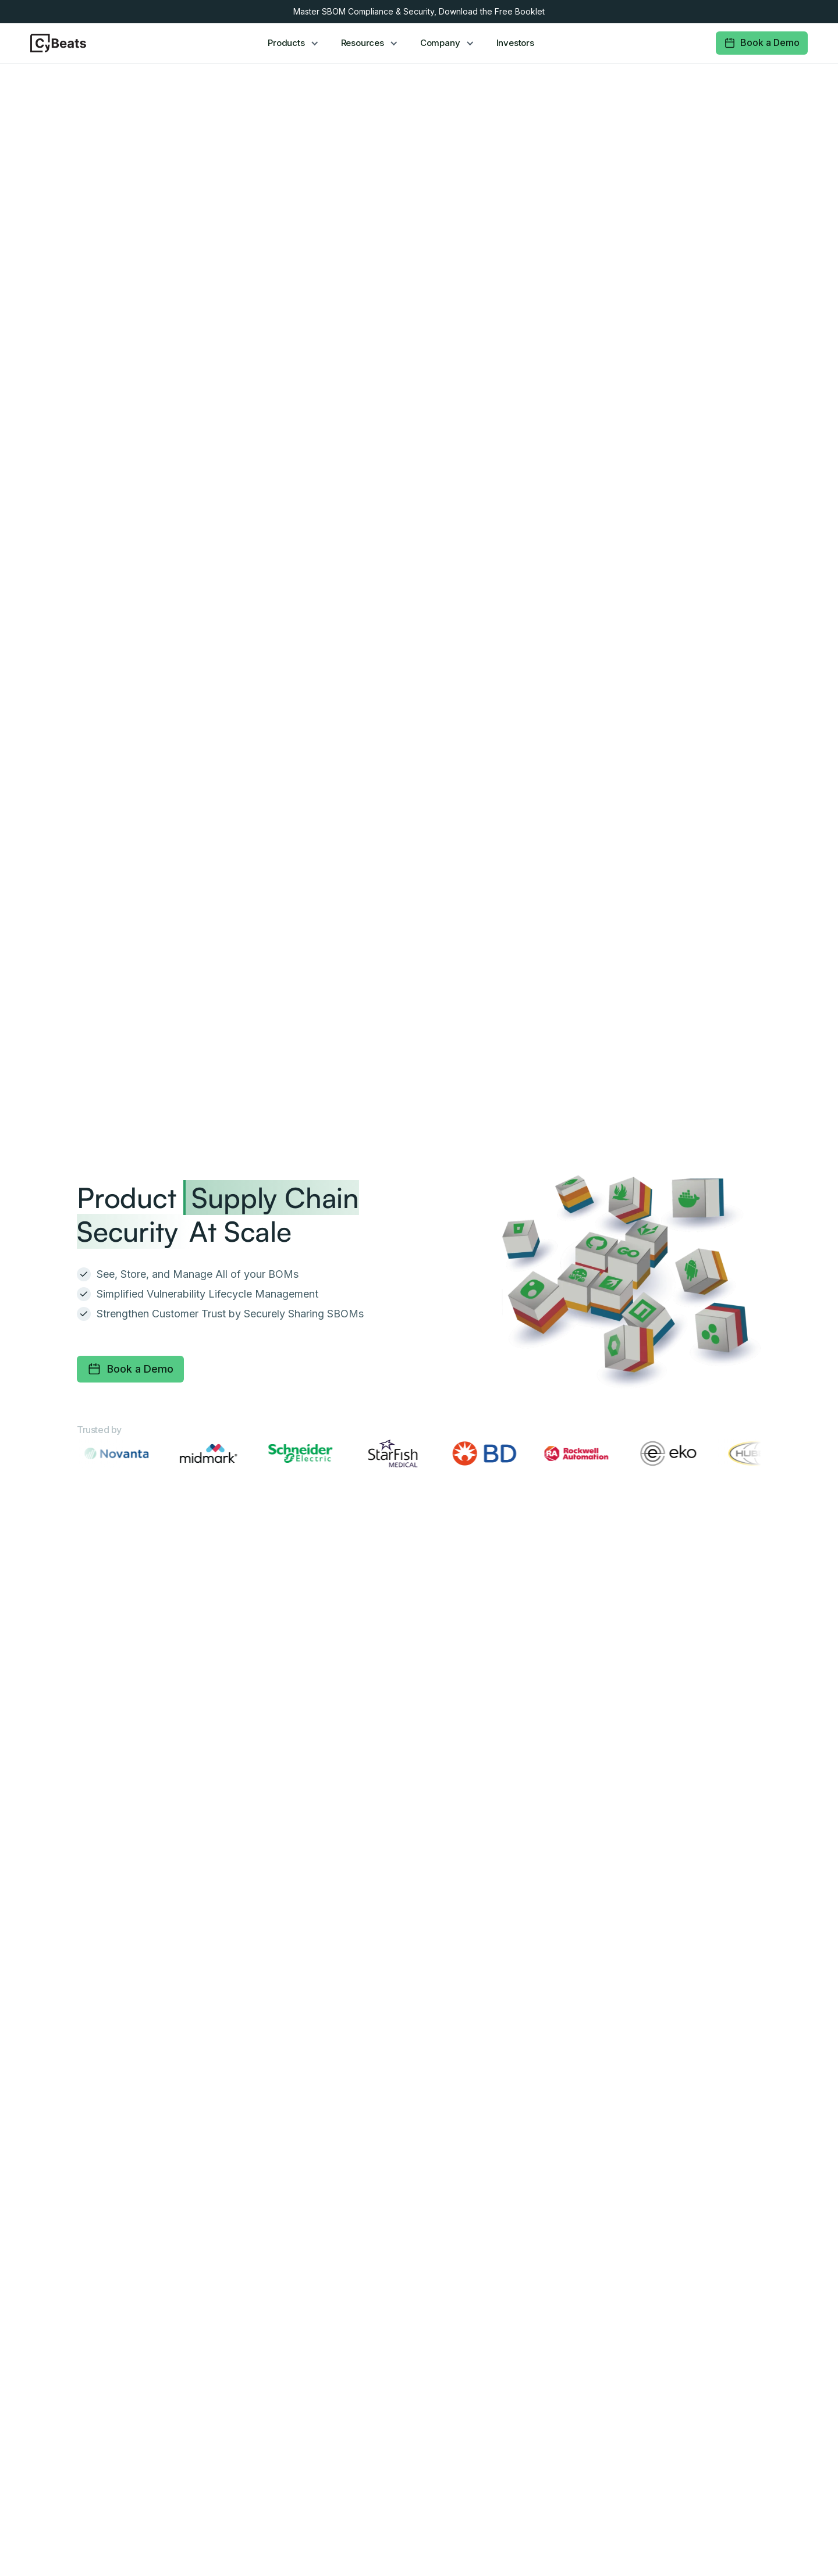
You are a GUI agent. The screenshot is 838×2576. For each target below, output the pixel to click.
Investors (515, 43)
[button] (295, 43)
